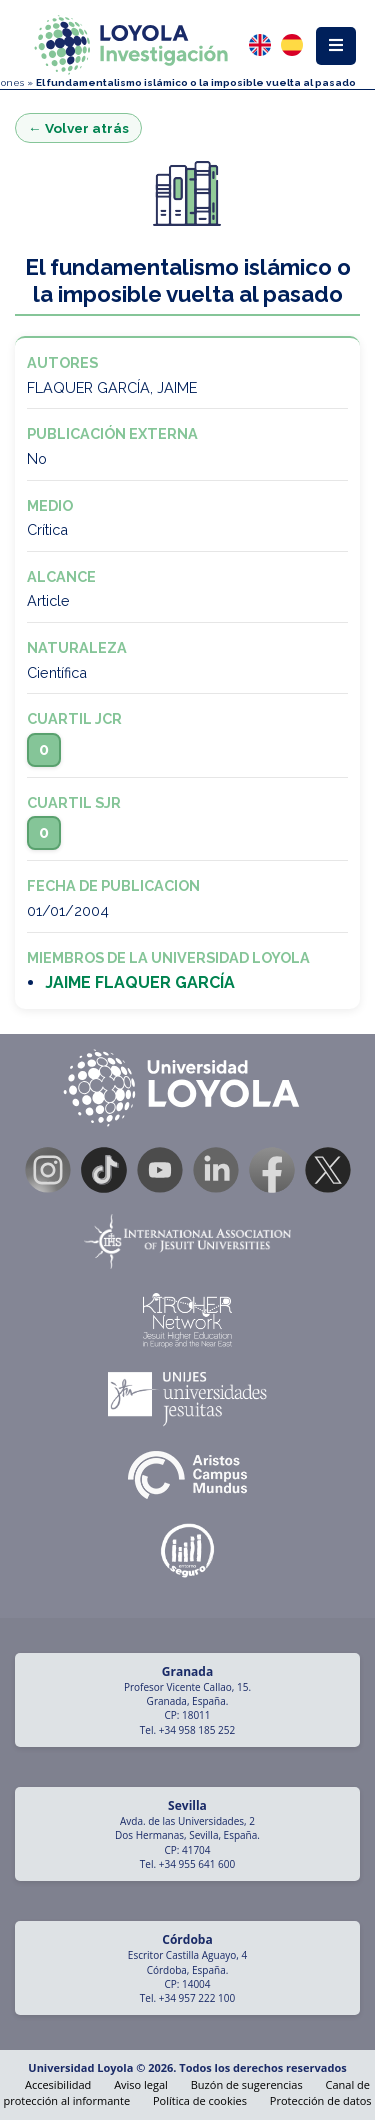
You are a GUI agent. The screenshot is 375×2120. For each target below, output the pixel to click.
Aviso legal (141, 2084)
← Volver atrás (78, 128)
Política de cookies (200, 2100)
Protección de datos (321, 2100)
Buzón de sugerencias (247, 2084)
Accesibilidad (58, 2084)
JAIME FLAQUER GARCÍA (140, 982)
